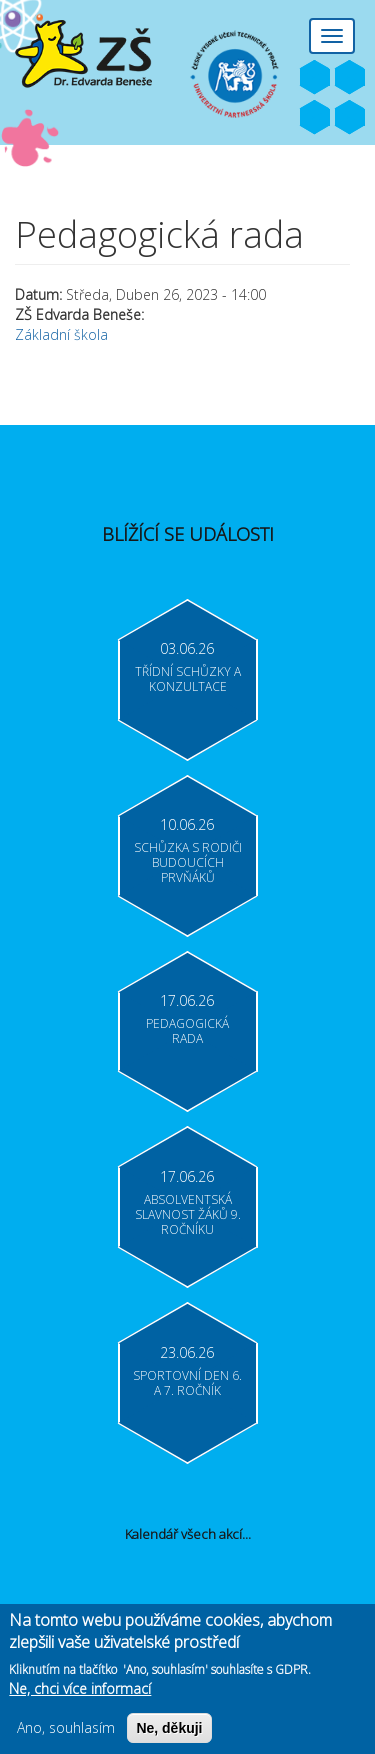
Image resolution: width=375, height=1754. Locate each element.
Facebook (315, 78)
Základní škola (61, 334)
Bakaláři (315, 118)
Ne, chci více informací (80, 1695)
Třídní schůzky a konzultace (188, 679)
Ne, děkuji (169, 1735)
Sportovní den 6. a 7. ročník (187, 1383)
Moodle (350, 118)
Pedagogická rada (187, 1031)
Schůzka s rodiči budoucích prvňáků (188, 862)
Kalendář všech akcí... (188, 1534)
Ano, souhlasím (66, 1734)
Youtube (350, 78)
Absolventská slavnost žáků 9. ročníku (188, 1214)
